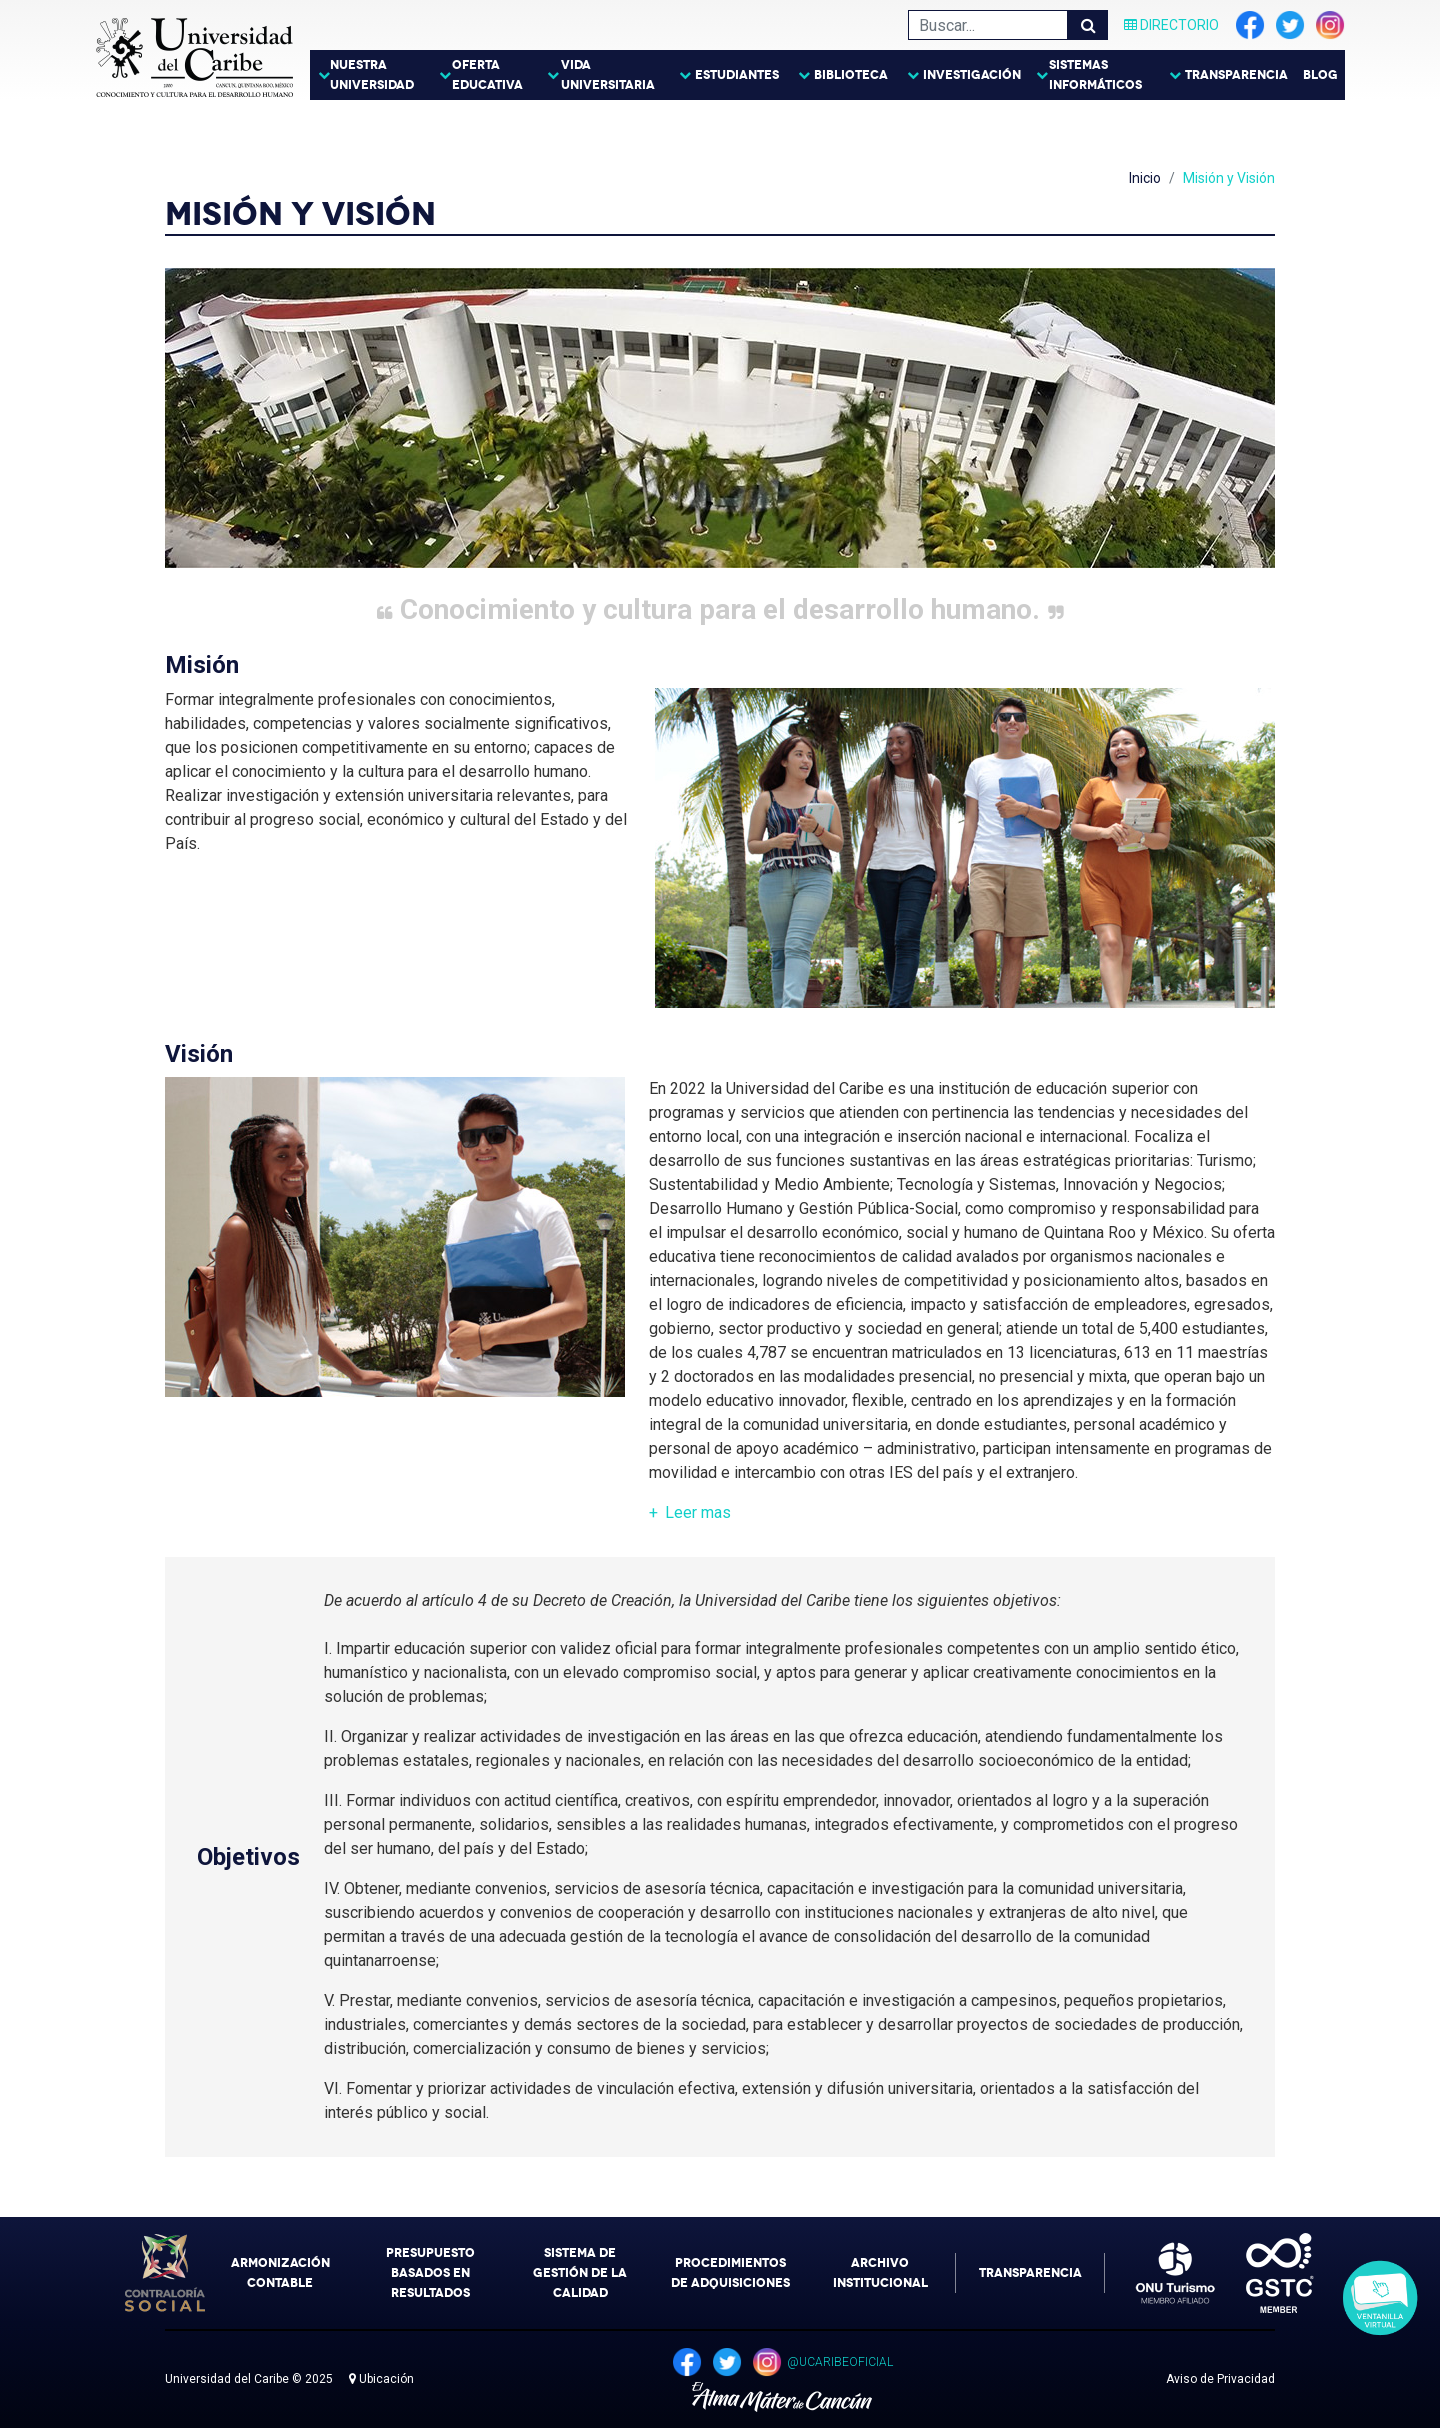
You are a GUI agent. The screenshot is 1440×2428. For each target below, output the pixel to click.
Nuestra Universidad (372, 75)
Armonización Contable (280, 2273)
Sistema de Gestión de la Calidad (580, 2273)
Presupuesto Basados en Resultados (430, 2273)
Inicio (1145, 178)
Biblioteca (851, 75)
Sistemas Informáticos (1095, 75)
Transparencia (1236, 75)
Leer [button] (698, 1512)
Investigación (972, 75)
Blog (1320, 75)
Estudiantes (737, 75)
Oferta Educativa (487, 75)
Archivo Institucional (880, 2273)
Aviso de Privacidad (1220, 2379)
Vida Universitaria (608, 75)
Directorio (1171, 25)
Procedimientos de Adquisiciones (730, 2273)
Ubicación (381, 2379)
